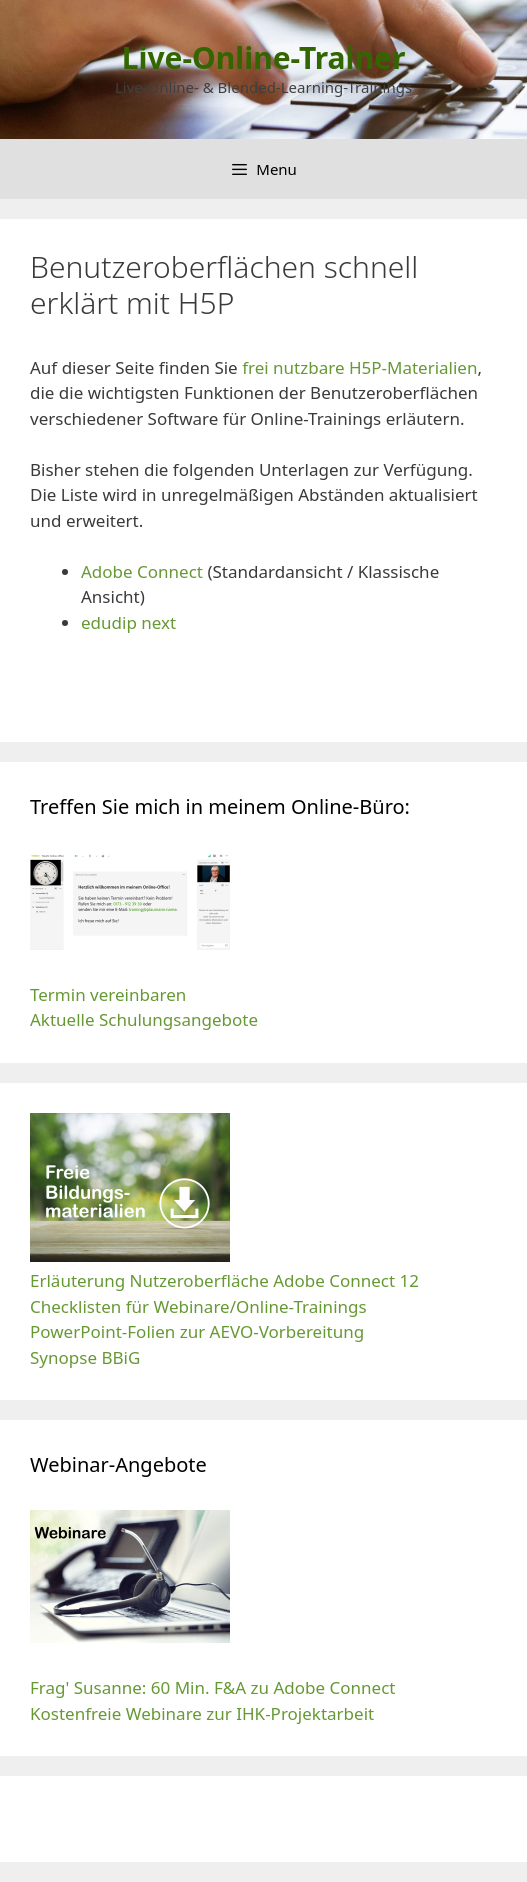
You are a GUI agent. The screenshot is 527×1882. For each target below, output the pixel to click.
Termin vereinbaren (108, 994)
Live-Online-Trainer (264, 57)
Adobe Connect (142, 571)
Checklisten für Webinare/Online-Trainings (198, 1306)
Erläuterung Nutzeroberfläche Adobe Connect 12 (224, 1280)
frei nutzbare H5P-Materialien (359, 367)
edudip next (128, 622)
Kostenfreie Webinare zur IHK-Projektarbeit (202, 1713)
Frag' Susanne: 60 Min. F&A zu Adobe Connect (212, 1687)
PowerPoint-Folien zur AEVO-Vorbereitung (199, 1331)
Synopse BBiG (85, 1357)
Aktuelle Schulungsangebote (144, 1019)
